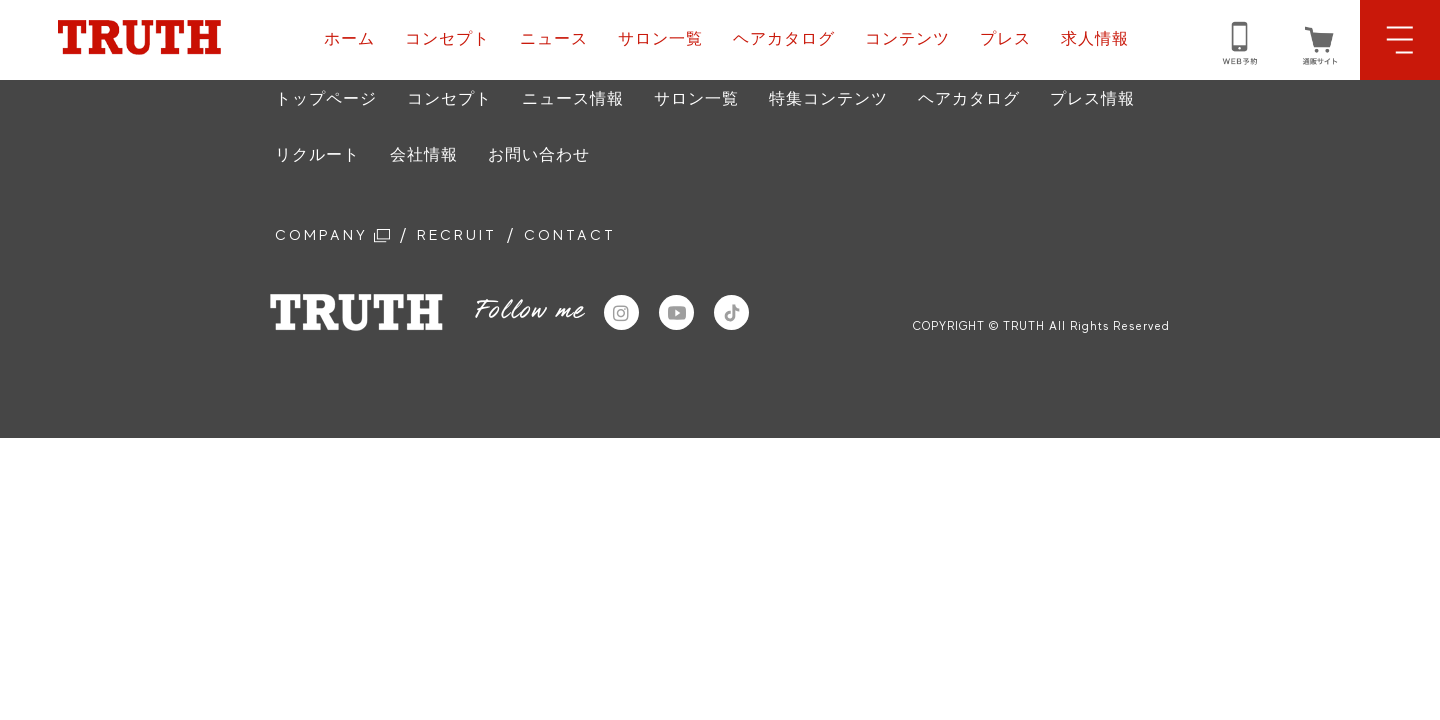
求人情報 (1095, 39)
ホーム (349, 39)
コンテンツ (907, 39)
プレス (1005, 39)
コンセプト (447, 39)
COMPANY (339, 237)
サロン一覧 (660, 39)
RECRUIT (474, 237)
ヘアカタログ (784, 39)
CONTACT (598, 237)
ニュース (554, 39)
